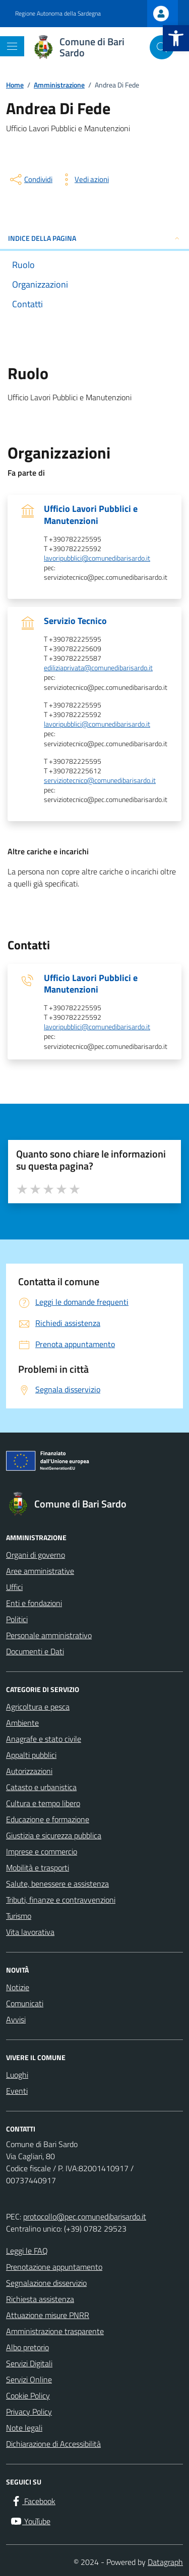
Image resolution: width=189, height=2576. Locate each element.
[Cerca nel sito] (162, 47)
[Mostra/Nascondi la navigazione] (12, 46)
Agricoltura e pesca (38, 1707)
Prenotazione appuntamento (54, 2267)
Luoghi (17, 2075)
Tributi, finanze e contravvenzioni (60, 1900)
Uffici (14, 1587)
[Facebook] (32, 2501)
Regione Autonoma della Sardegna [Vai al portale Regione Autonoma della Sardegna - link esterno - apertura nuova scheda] (58, 13)
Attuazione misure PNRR (47, 2315)
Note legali (24, 2428)
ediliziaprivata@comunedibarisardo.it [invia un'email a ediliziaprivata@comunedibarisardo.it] (98, 668)
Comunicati (24, 2003)
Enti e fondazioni (34, 1603)
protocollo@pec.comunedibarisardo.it (84, 2216)
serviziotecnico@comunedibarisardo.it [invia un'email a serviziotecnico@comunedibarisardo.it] (100, 780)
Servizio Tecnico (75, 621)
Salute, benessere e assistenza (57, 1884)
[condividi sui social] (30, 179)
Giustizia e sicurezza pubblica (53, 1835)
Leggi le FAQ (27, 2251)
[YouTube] (30, 2521)
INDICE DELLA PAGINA (94, 238)
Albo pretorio (27, 2347)
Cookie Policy (28, 2395)
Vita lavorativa (30, 1932)
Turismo (18, 1916)
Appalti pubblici (31, 1755)
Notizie (17, 1987)
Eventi (17, 2091)
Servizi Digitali (29, 2363)
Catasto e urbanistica (41, 1787)
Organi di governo (35, 1555)
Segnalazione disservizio (46, 2283)
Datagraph (165, 2562)
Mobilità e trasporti (37, 1867)
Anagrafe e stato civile (43, 1739)
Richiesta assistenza (40, 2299)
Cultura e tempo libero (43, 1803)
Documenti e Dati (35, 1651)
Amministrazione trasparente (55, 2331)
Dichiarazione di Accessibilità (53, 2444)
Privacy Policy (29, 2412)
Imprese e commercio (41, 1851)
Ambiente (22, 1723)
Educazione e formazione (47, 1819)
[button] (176, 38)
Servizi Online (29, 2379)
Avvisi (16, 2019)
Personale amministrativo (49, 1635)
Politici (17, 1619)
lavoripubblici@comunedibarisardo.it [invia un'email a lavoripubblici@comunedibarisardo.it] (97, 558)
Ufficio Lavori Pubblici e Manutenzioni (91, 514)
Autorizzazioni (29, 1771)
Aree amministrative (40, 1571)
